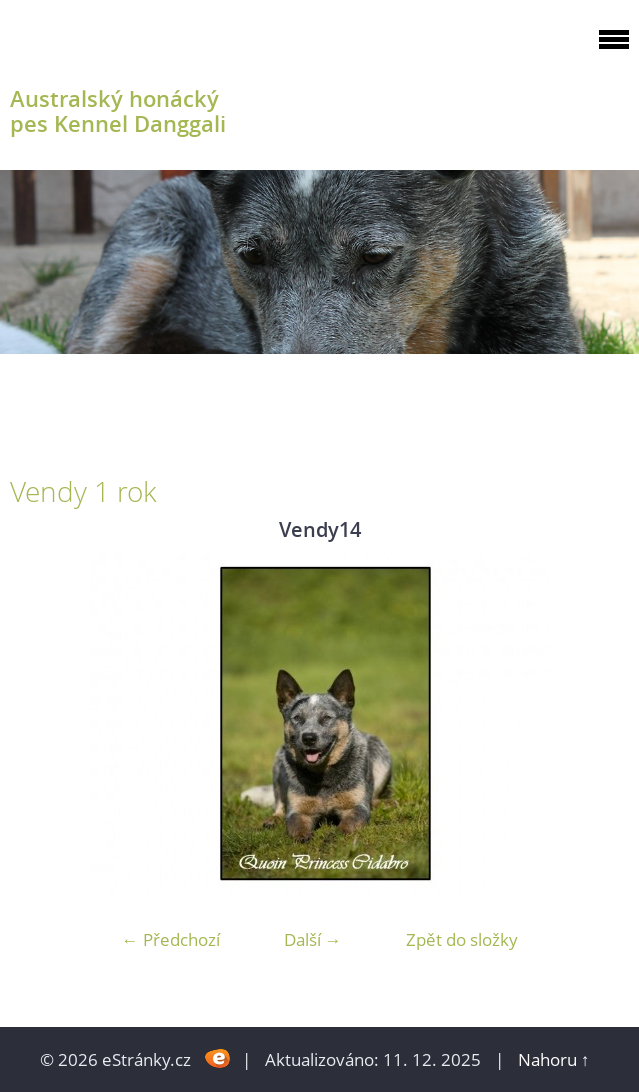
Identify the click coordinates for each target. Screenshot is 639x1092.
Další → (313, 939)
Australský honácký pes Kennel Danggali (118, 111)
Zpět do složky (462, 939)
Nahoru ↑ (554, 1059)
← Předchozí (171, 939)
